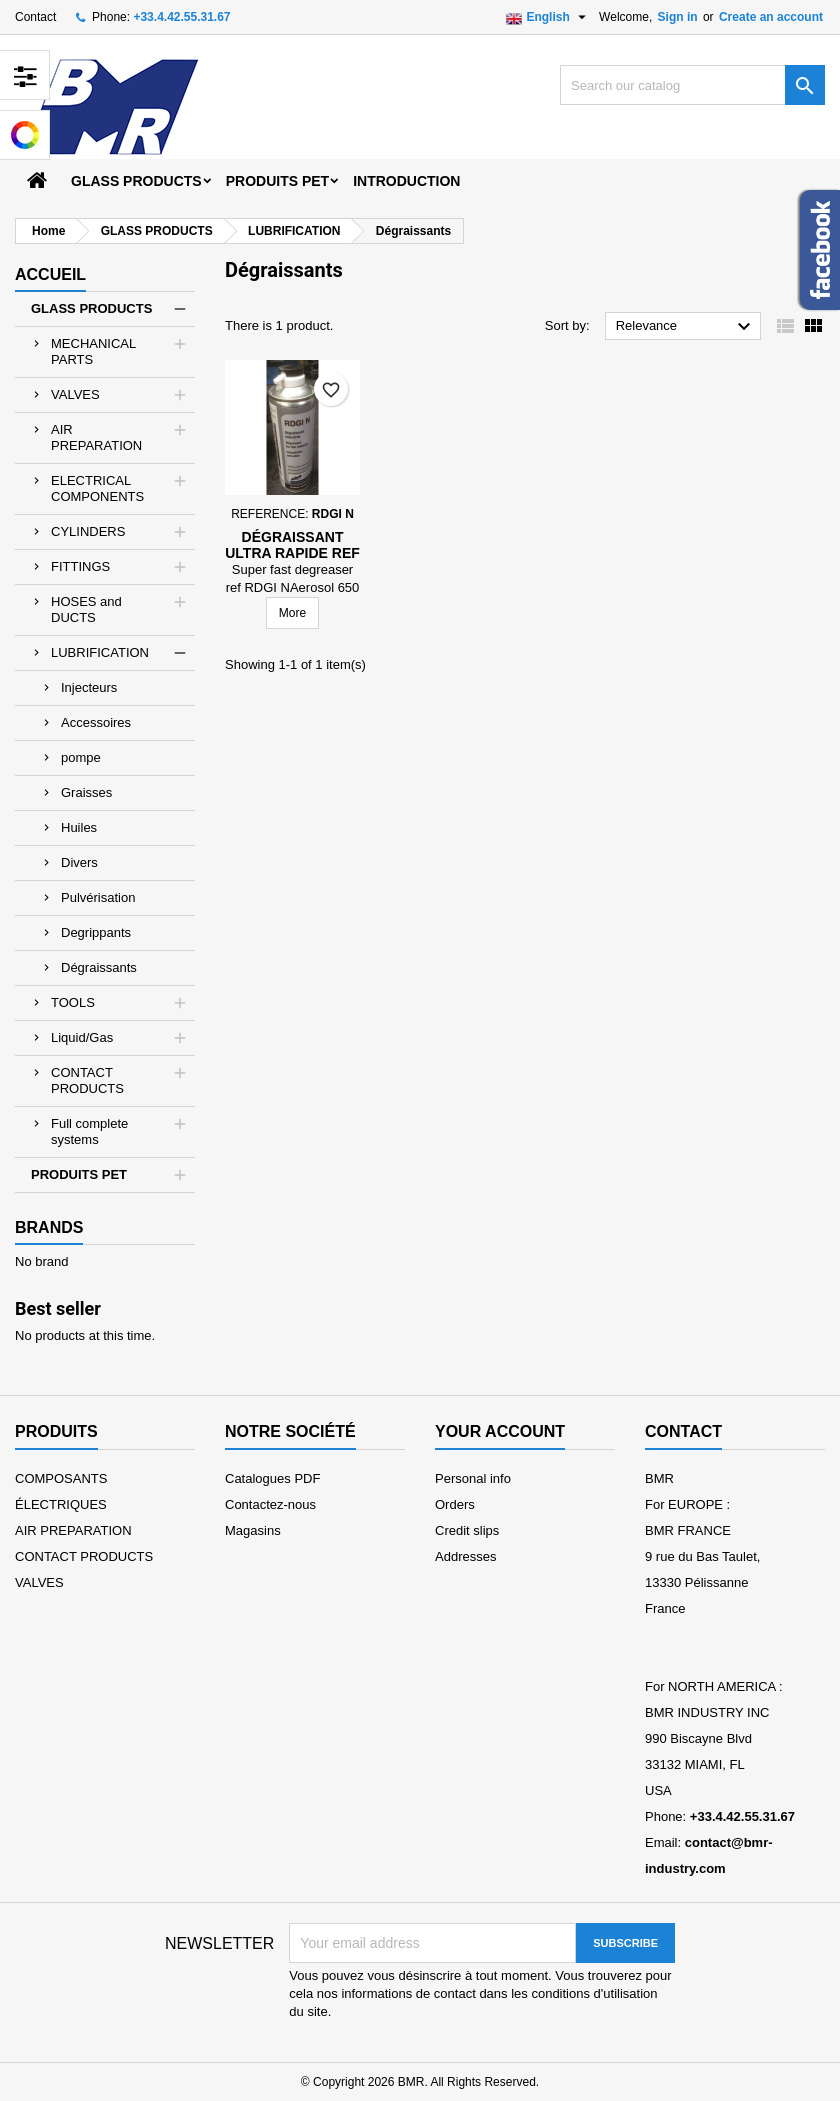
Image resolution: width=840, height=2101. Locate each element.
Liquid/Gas (82, 1037)
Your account (500, 1431)
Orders (455, 1504)
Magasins (253, 1530)
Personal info (473, 1478)
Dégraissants (99, 967)
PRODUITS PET (277, 181)
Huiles (79, 827)
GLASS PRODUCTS (136, 181)
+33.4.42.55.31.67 (181, 17)
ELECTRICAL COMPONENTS (97, 488)
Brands (49, 1227)
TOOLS (73, 1002)
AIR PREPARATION (96, 437)
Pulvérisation (98, 897)
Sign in (678, 17)
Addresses (465, 1556)
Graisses (86, 792)
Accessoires (96, 722)
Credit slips (467, 1530)
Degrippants (96, 932)
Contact (35, 17)
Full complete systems (89, 1131)
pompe (81, 757)
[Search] (692, 85)
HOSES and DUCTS (86, 609)
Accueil (50, 274)
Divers (79, 862)
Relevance (686, 327)
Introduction (406, 181)
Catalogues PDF (272, 1478)
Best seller (58, 1308)
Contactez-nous (270, 1504)
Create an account (771, 17)
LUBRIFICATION (100, 652)
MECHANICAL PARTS (93, 351)
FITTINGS (80, 566)
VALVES (75, 394)
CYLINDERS (88, 531)
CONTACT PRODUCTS (87, 1080)
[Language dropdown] (548, 17)
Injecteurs (89, 687)
